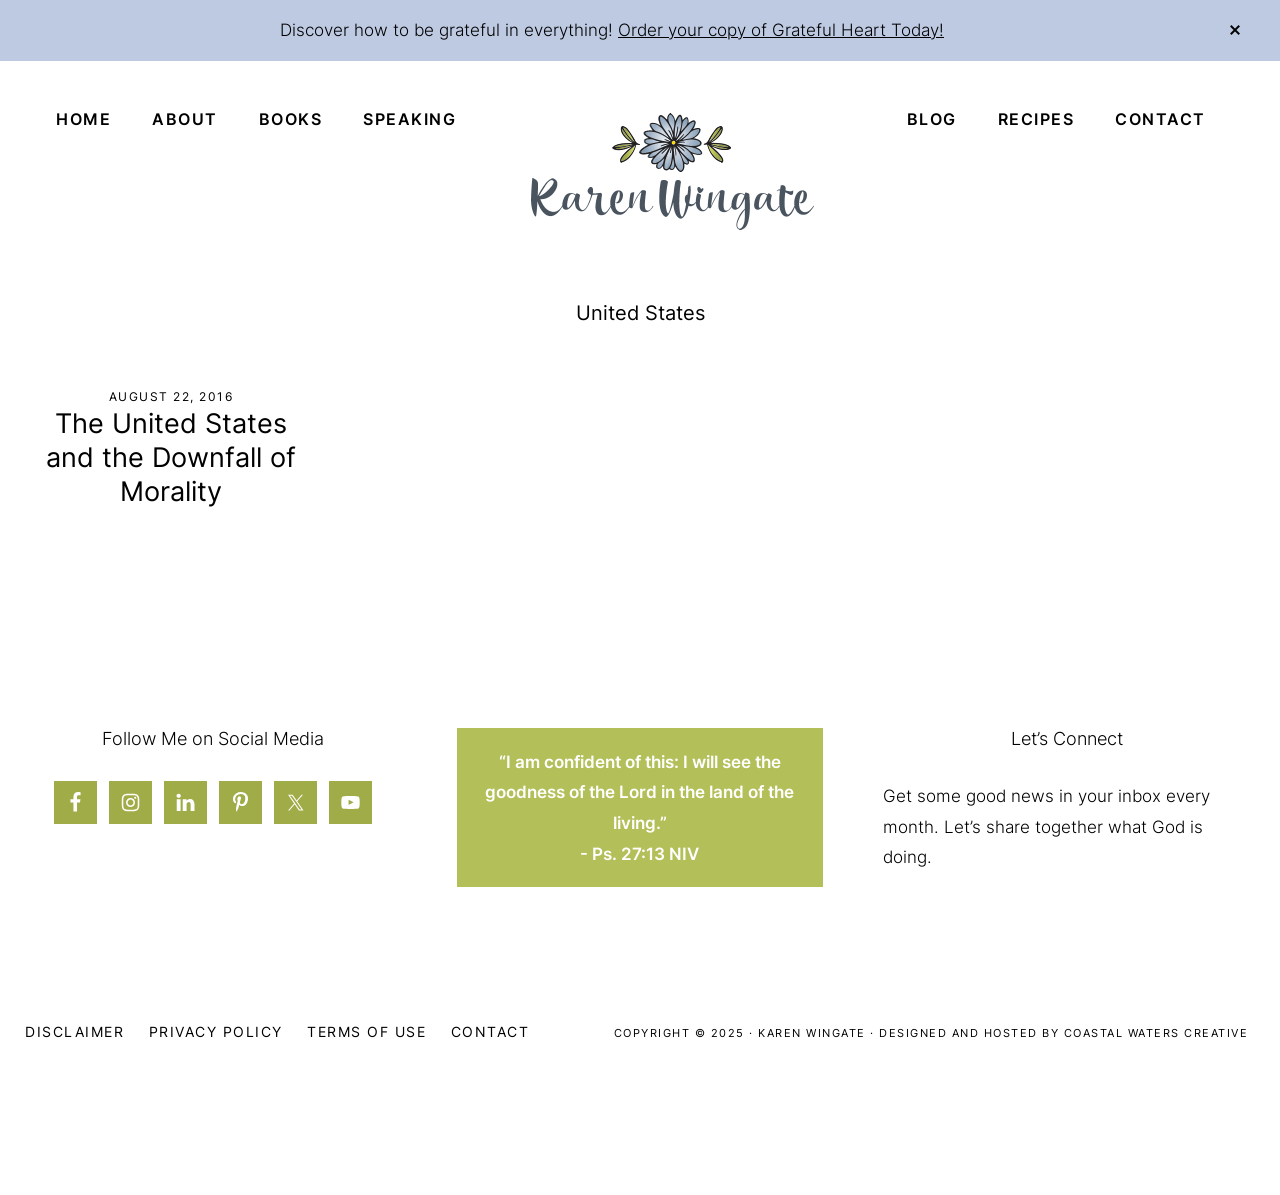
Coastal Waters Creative (1156, 1033)
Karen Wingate (812, 1033)
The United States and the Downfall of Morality (171, 457)
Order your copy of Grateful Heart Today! (781, 30)
